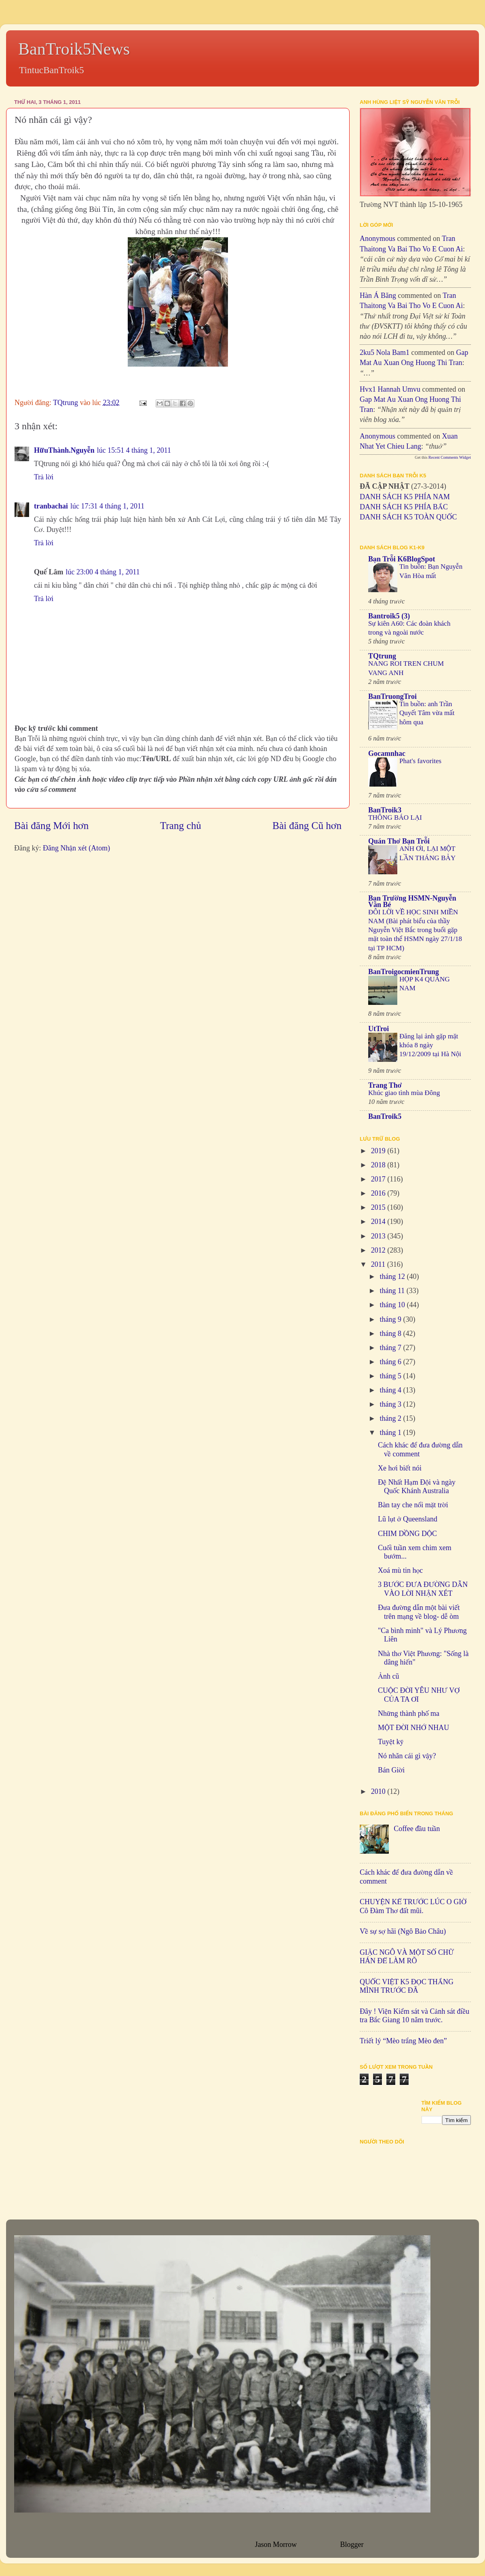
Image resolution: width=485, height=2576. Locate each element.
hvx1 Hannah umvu (390, 389)
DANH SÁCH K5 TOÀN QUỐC (408, 517)
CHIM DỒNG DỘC (407, 1534)
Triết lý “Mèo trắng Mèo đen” (403, 2041)
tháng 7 (391, 1348)
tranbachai (51, 506)
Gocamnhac (386, 753)
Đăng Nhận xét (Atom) (76, 848)
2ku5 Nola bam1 (384, 352)
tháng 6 (391, 1362)
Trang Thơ (385, 1085)
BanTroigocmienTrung (403, 972)
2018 (379, 1165)
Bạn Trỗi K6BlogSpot (401, 559)
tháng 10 (393, 1305)
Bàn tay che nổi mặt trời (413, 1505)
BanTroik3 (384, 810)
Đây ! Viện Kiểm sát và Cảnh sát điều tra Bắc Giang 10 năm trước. (414, 2015)
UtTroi (378, 1029)
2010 (379, 1791)
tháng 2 (391, 1418)
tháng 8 (391, 1333)
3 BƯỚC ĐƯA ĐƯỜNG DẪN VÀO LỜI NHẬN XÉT (423, 1588)
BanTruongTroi (392, 696)
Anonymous (377, 238)
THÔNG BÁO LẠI (395, 817)
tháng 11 (393, 1291)
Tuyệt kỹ (390, 1742)
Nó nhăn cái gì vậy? (407, 1756)
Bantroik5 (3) (389, 616)
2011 (379, 1264)
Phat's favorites (420, 761)
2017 (379, 1179)
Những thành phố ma (408, 1713)
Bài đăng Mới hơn (51, 825)
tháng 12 (393, 1276)
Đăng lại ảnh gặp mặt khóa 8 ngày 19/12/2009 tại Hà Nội (430, 1045)
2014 (379, 1221)
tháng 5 (391, 1376)
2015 (379, 1207)
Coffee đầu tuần (417, 1829)
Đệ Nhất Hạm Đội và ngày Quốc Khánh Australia (416, 1486)
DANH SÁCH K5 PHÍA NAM (405, 497)
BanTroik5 (384, 1116)
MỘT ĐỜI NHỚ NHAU (413, 1728)
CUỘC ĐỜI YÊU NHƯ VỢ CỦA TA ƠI (419, 1694)
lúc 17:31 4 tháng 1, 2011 (107, 506)
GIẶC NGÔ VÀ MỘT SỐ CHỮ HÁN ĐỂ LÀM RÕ (407, 1956)
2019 (379, 1151)
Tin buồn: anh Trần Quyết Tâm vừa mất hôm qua (427, 713)
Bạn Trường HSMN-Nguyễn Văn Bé (412, 901)
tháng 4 (391, 1390)
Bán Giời (391, 1770)
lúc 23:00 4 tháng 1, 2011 (103, 572)
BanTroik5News (74, 49)
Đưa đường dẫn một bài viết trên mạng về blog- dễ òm (419, 1611)
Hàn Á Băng (378, 295)
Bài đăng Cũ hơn (307, 825)
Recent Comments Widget (449, 457)
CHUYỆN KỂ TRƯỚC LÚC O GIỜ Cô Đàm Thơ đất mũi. (413, 1906)
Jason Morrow (275, 2544)
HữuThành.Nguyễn (64, 450)
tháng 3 (391, 1404)
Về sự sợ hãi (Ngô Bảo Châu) (403, 1931)
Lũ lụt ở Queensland (407, 1519)
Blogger (351, 2544)
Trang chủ (180, 825)
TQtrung (382, 656)
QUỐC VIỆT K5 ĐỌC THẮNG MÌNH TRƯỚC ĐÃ (406, 1986)
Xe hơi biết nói (400, 1468)
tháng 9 (391, 1319)
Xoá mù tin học (400, 1570)
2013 (379, 1236)
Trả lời (43, 477)
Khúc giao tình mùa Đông (404, 1093)
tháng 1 (391, 1432)
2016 (379, 1193)
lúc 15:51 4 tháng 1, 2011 (134, 450)
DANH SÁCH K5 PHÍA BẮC (404, 507)
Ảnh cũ (388, 1676)
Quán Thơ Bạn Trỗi (399, 841)
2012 (379, 1250)
